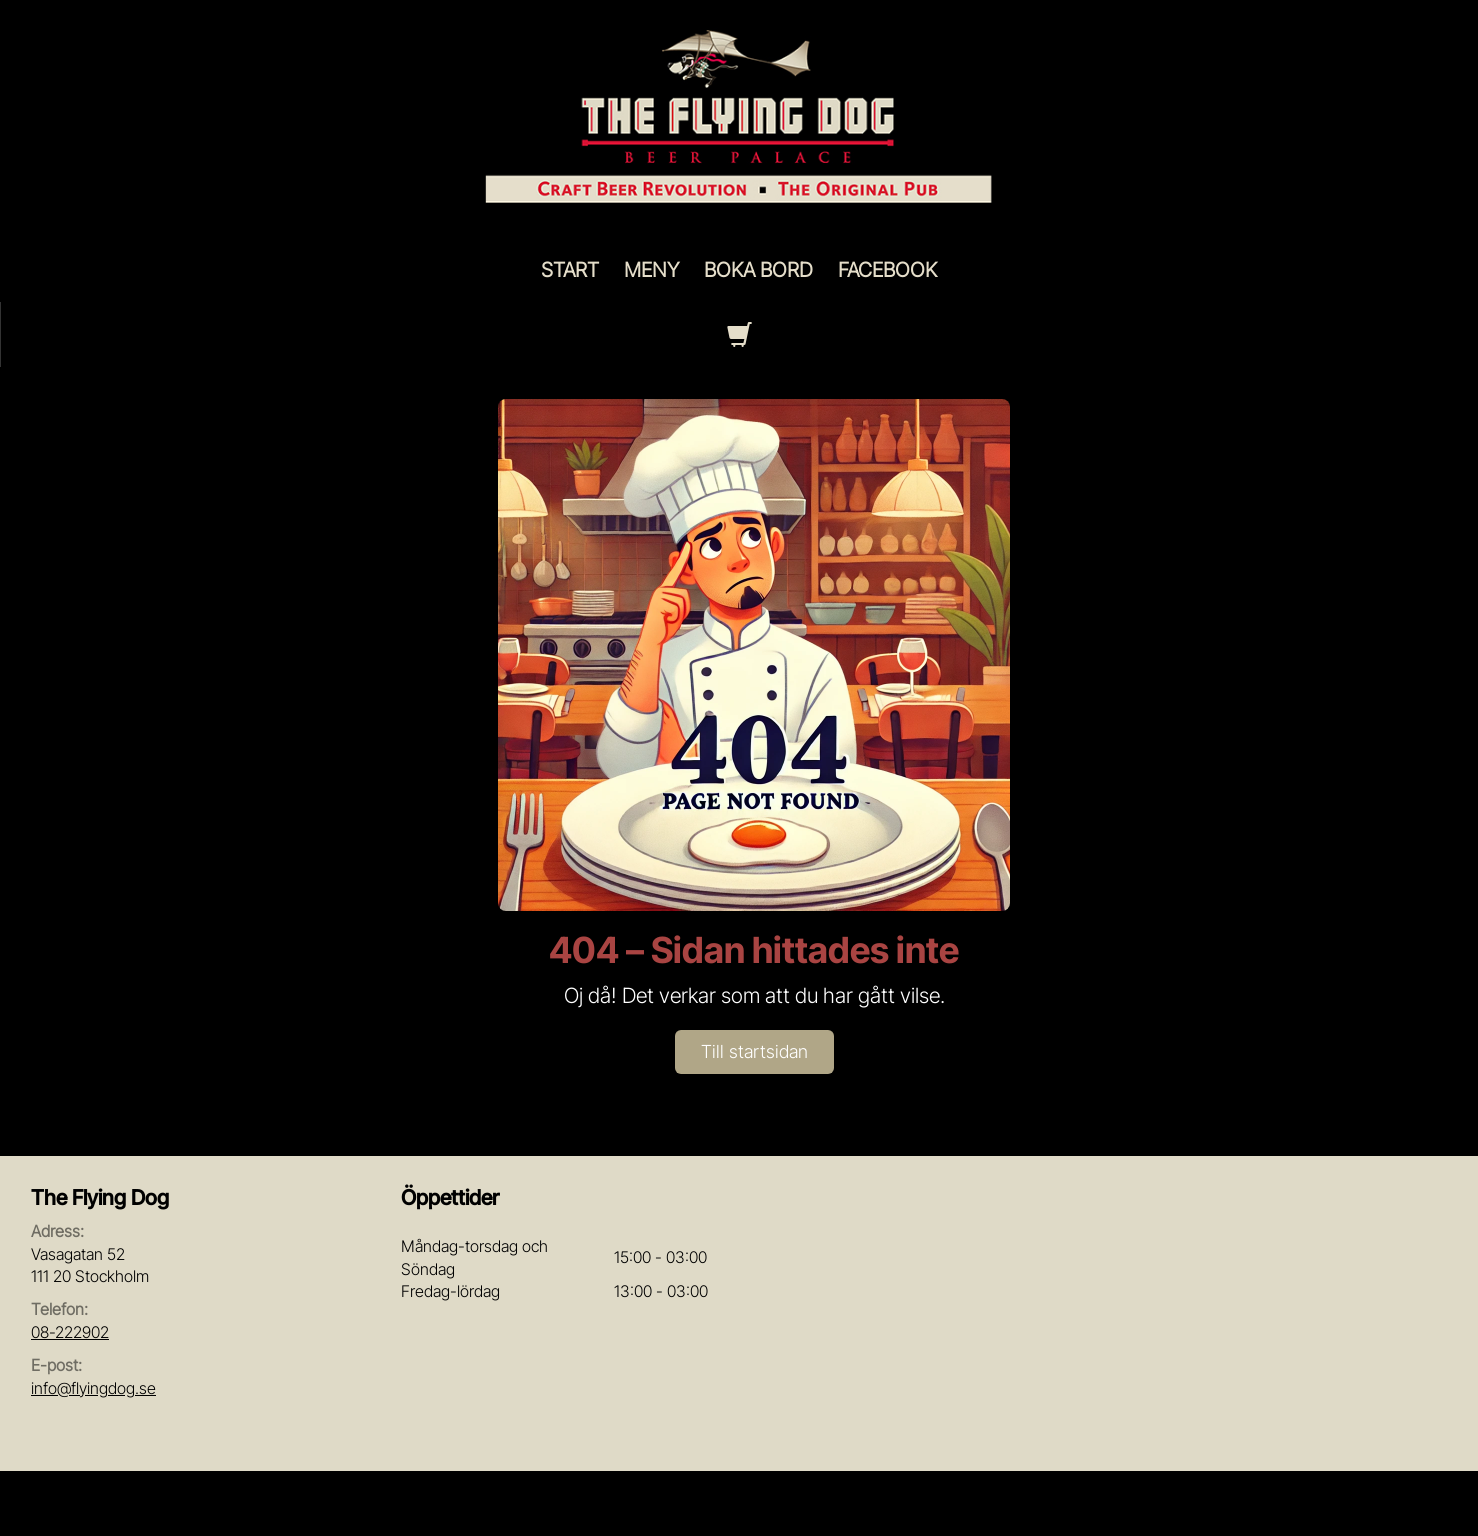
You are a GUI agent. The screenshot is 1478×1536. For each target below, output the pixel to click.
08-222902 (70, 1332)
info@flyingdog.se (93, 1388)
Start (570, 270)
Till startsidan (754, 1051)
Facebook (887, 270)
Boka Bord (758, 270)
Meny (651, 270)
